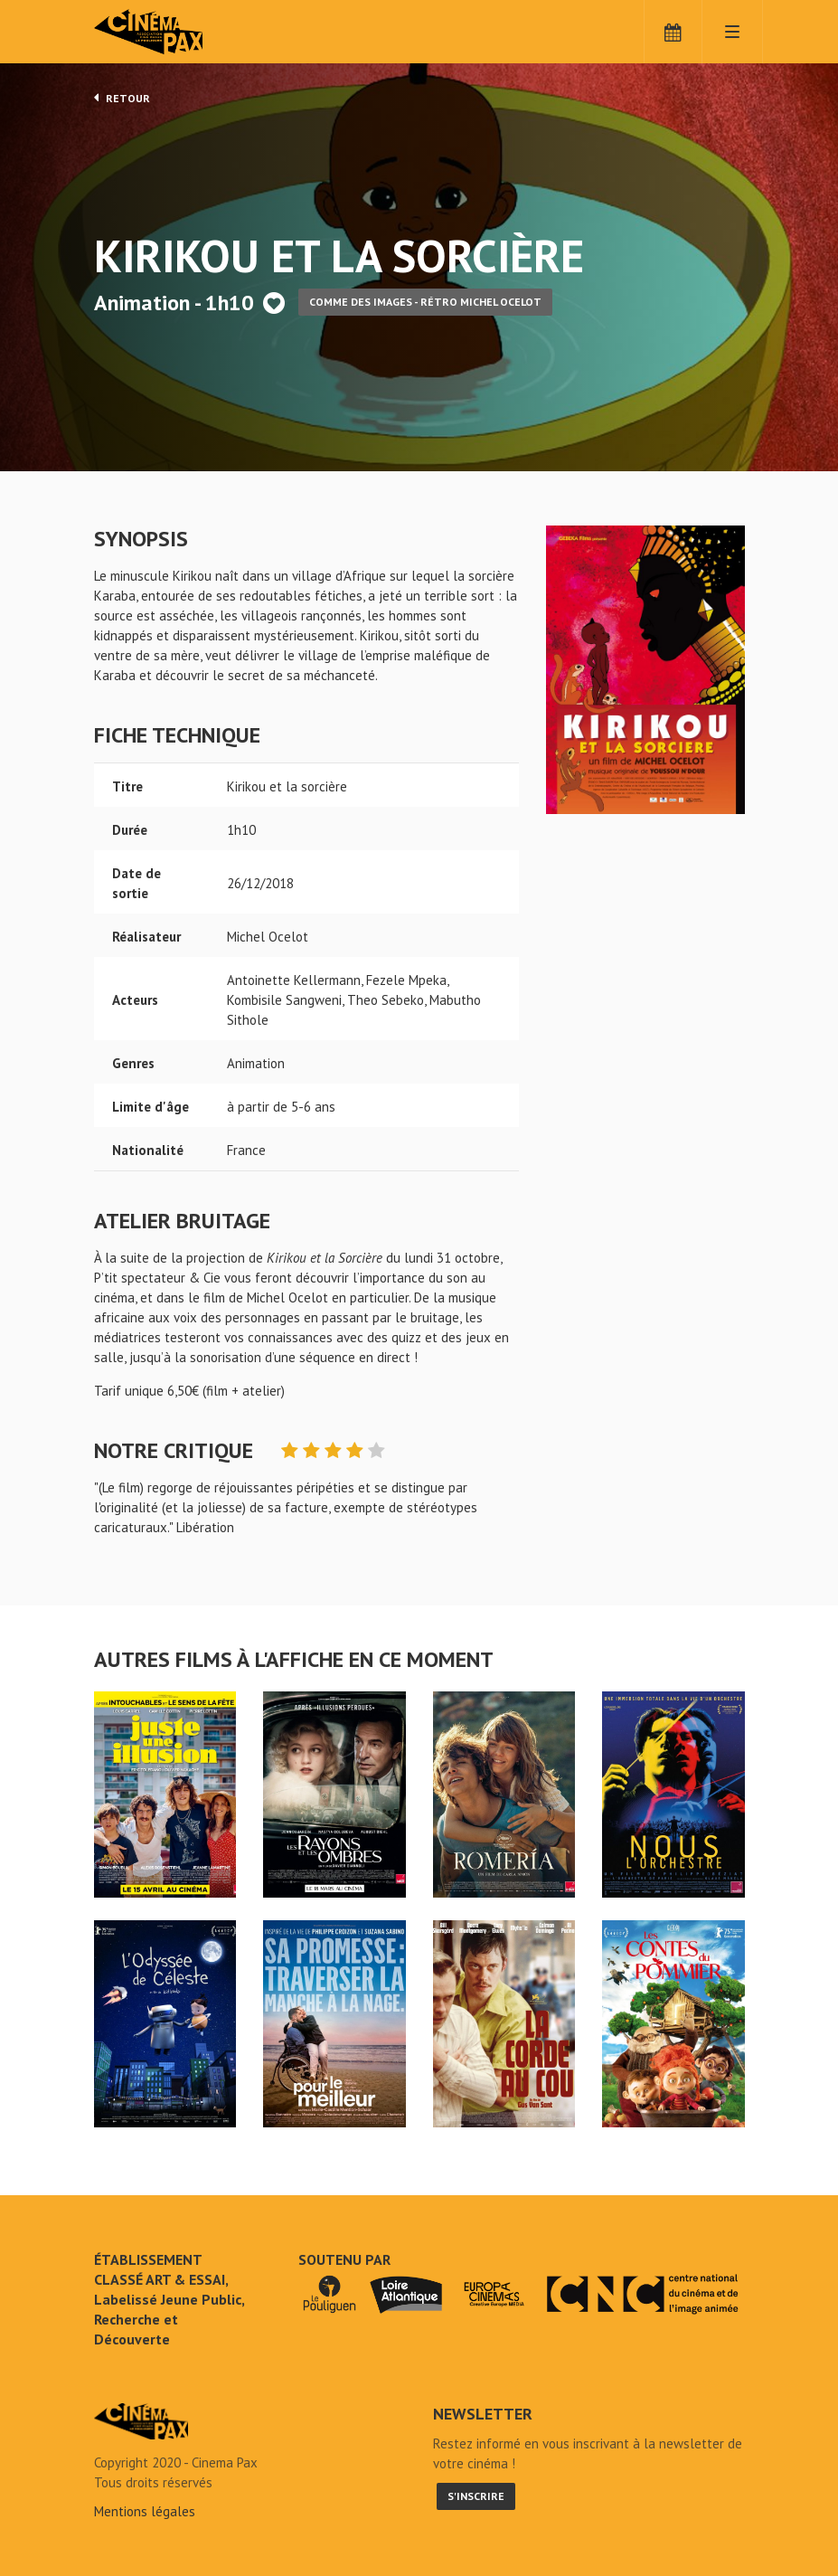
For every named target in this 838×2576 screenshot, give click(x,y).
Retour (122, 97)
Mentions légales (144, 2511)
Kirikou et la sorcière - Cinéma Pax (141, 2421)
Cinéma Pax (175, 32)
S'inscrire (475, 2496)
